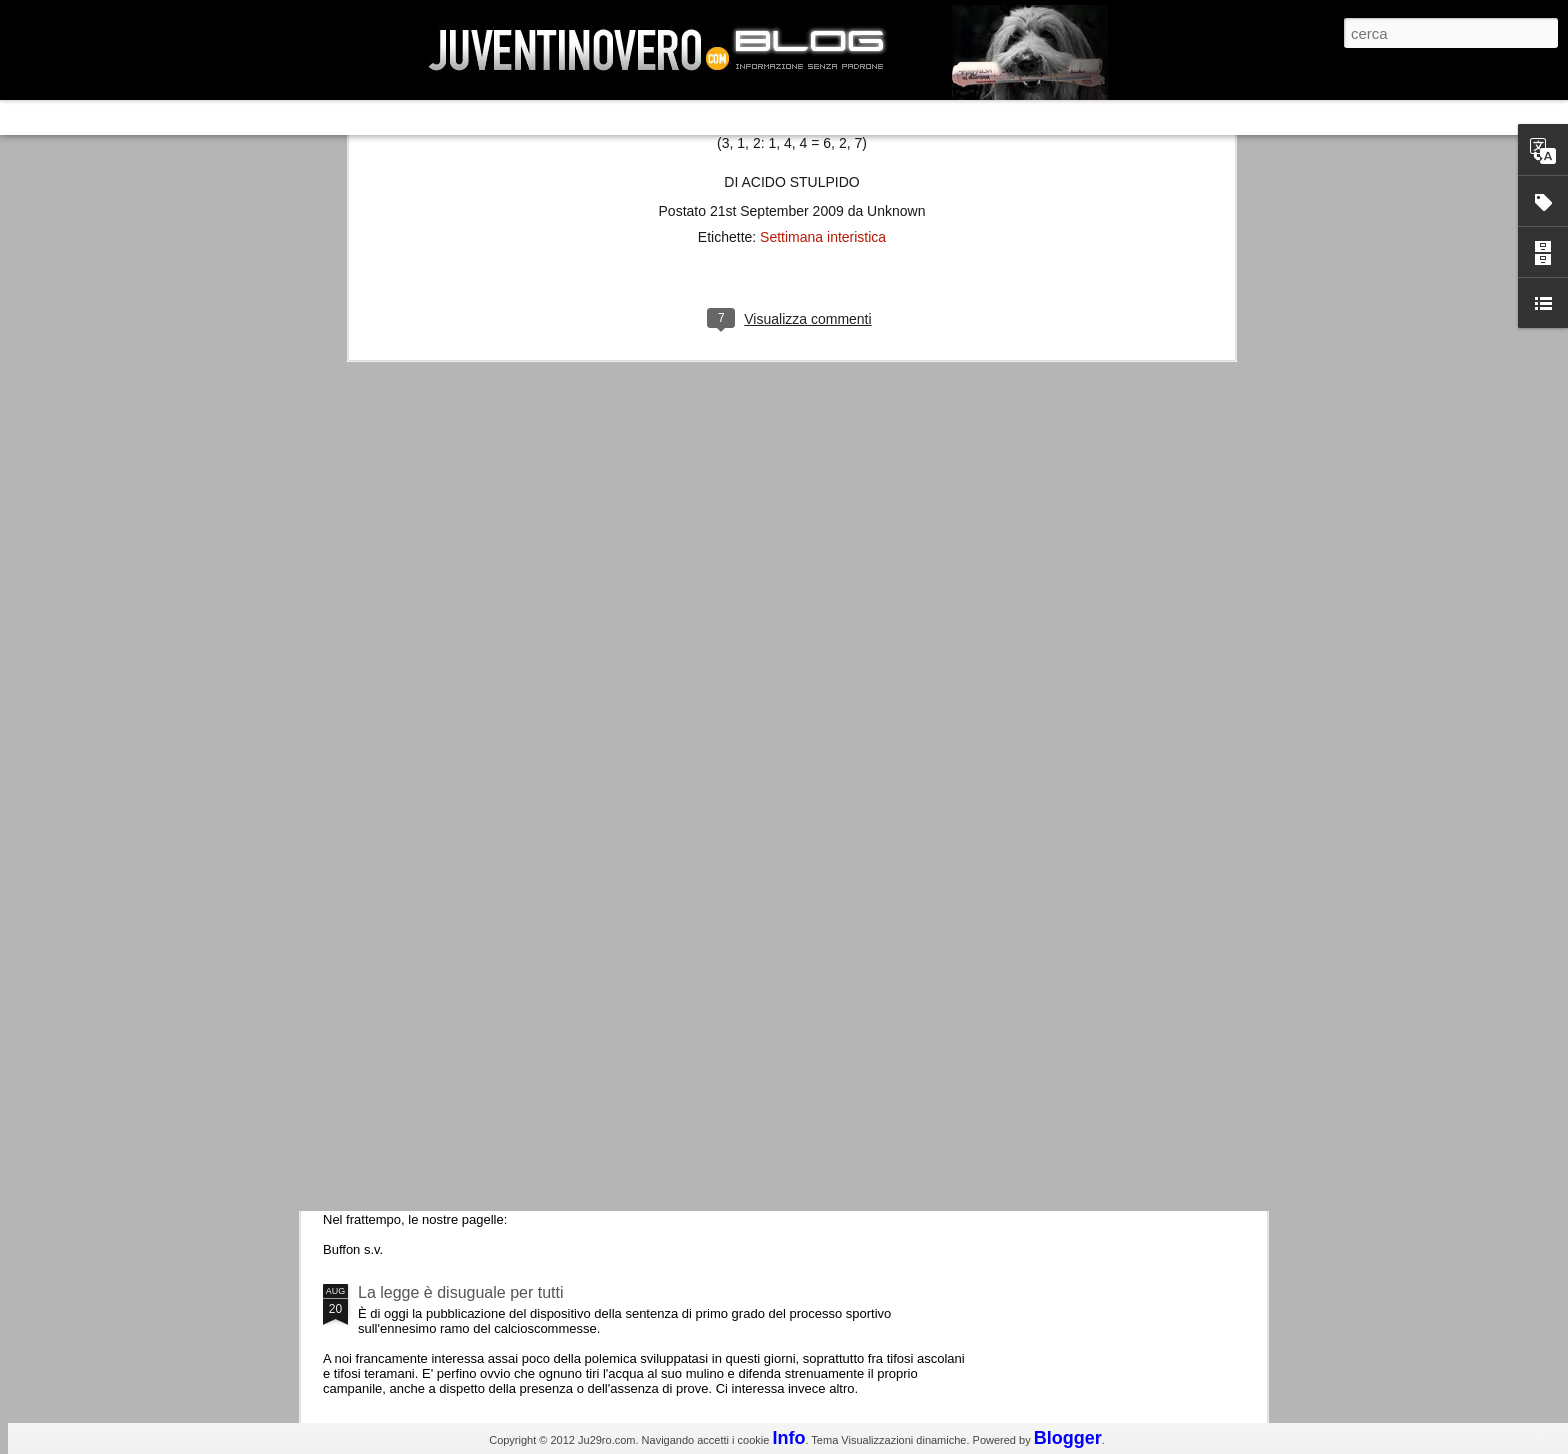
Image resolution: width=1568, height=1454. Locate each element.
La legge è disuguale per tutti (460, 1292)
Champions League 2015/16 (458, 954)
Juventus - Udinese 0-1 (440, 1123)
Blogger (1068, 1438)
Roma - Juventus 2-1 (432, 867)
